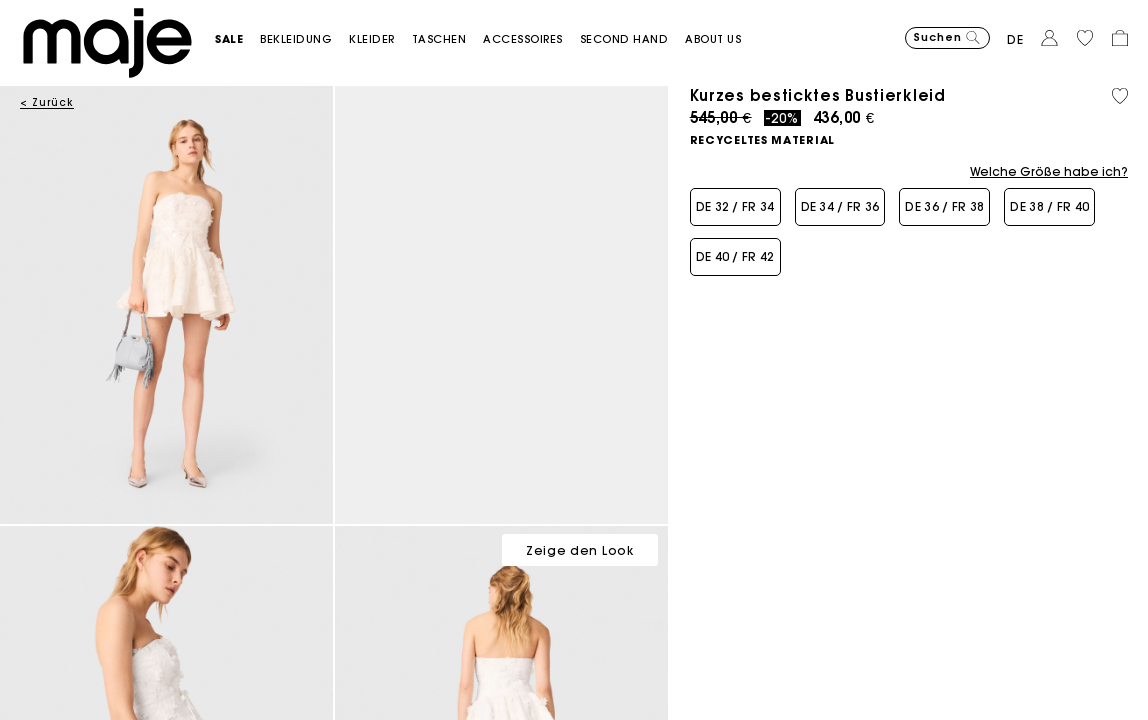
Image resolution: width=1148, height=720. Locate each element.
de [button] (1015, 39)
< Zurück (47, 102)
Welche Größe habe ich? (1049, 172)
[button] (237, 39)
